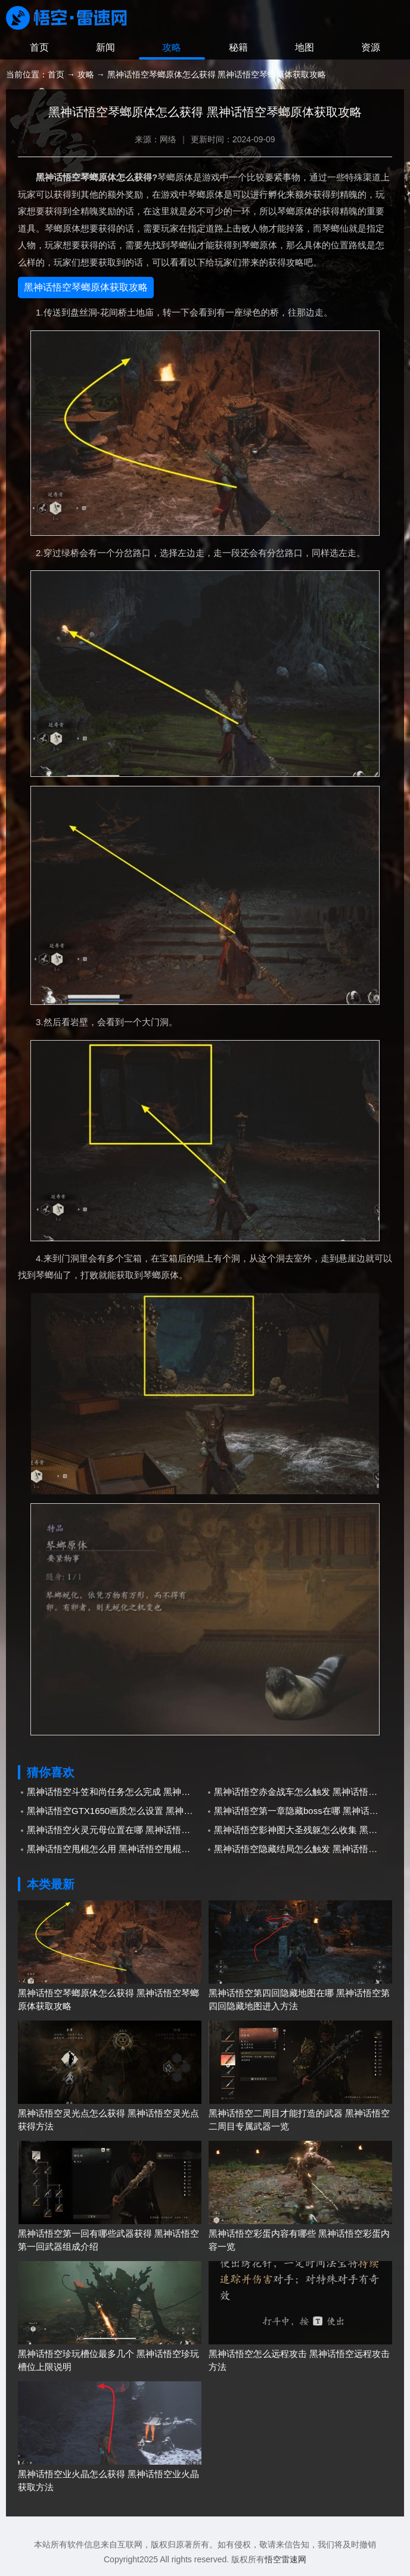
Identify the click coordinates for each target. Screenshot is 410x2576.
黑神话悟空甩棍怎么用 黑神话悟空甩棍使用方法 (116, 1849)
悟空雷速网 (285, 2559)
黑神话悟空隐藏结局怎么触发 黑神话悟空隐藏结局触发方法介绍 (303, 1849)
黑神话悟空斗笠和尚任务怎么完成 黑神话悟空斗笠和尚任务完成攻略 (116, 1792)
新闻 (105, 47)
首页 (39, 47)
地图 (304, 47)
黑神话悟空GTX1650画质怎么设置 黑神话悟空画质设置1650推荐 (116, 1811)
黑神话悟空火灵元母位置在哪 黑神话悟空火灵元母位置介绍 (116, 1830)
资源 (370, 47)
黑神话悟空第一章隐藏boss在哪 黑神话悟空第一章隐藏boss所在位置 (303, 1811)
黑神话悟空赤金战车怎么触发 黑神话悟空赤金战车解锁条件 (303, 1792)
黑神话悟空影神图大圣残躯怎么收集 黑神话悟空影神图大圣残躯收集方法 (303, 1830)
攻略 (171, 47)
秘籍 (238, 47)
